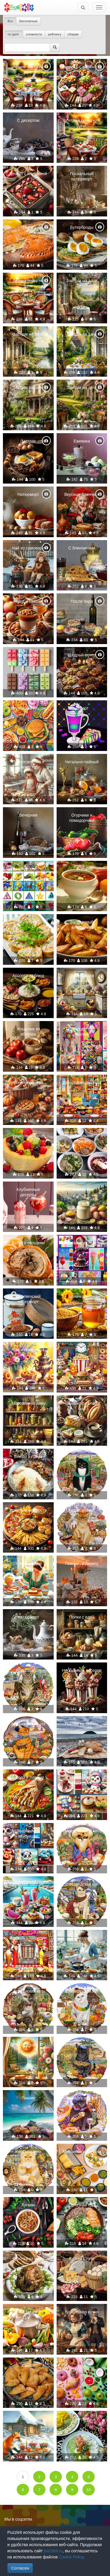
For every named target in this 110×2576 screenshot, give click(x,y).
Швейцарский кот (81, 1991)
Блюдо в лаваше (28, 1777)
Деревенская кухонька (82, 978)
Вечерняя (28, 815)
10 (89, 2490)
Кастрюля (28, 2311)
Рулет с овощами (28, 1242)
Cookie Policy (71, 2557)
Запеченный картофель (82, 925)
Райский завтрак (28, 1884)
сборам (73, 34)
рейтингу (54, 34)
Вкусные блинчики (81, 494)
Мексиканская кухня (81, 2151)
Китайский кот (81, 1510)
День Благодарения (82, 1082)
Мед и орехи (28, 601)
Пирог (28, 227)
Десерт (82, 708)
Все (10, 21)
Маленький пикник (28, 708)
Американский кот (28, 1724)
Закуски (82, 2418)
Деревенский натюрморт (28, 1299)
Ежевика (82, 441)
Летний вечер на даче (28, 69)
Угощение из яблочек (28, 1032)
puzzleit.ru (53, 2550)
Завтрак (28, 441)
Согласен (20, 2568)
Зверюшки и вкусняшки (81, 1780)
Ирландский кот (82, 1456)
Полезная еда (82, 2205)
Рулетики (28, 922)
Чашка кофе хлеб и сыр (81, 1406)
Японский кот (28, 1670)
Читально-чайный (82, 761)
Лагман (28, 2205)
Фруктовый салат (28, 1135)
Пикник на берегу (81, 1563)
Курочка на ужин (28, 2258)
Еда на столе (81, 2258)
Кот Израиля (82, 2044)
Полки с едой (81, 1617)
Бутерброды (81, 227)
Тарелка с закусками (81, 66)
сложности (34, 34)
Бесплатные (28, 21)
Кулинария (82, 1937)
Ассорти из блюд (28, 975)
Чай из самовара (28, 548)
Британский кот (28, 1991)
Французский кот (82, 2098)
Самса (28, 2365)
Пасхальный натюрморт (82, 176)
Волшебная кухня (82, 2311)
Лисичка (28, 2418)
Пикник (28, 2098)
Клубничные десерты (28, 1192)
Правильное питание (82, 1138)
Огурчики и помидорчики (81, 818)
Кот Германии (28, 2151)
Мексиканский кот (82, 1831)
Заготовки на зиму (28, 1403)
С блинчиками (81, 548)
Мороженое (28, 655)
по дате (14, 34)
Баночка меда (81, 1296)
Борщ (82, 868)
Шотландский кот (81, 1884)
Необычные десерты (81, 1670)
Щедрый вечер (82, 655)
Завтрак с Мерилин (28, 1937)
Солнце (28, 2044)
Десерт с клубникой (28, 173)
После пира (82, 601)
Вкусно (81, 1349)
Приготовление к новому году (28, 764)
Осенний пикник (28, 1082)
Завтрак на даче (81, 280)
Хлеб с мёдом (28, 1563)
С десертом (28, 120)
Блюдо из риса (28, 1456)
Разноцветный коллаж (81, 1032)
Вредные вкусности (28, 1510)
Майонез (81, 1189)
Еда (81, 2365)
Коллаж (28, 868)
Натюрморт (28, 494)
